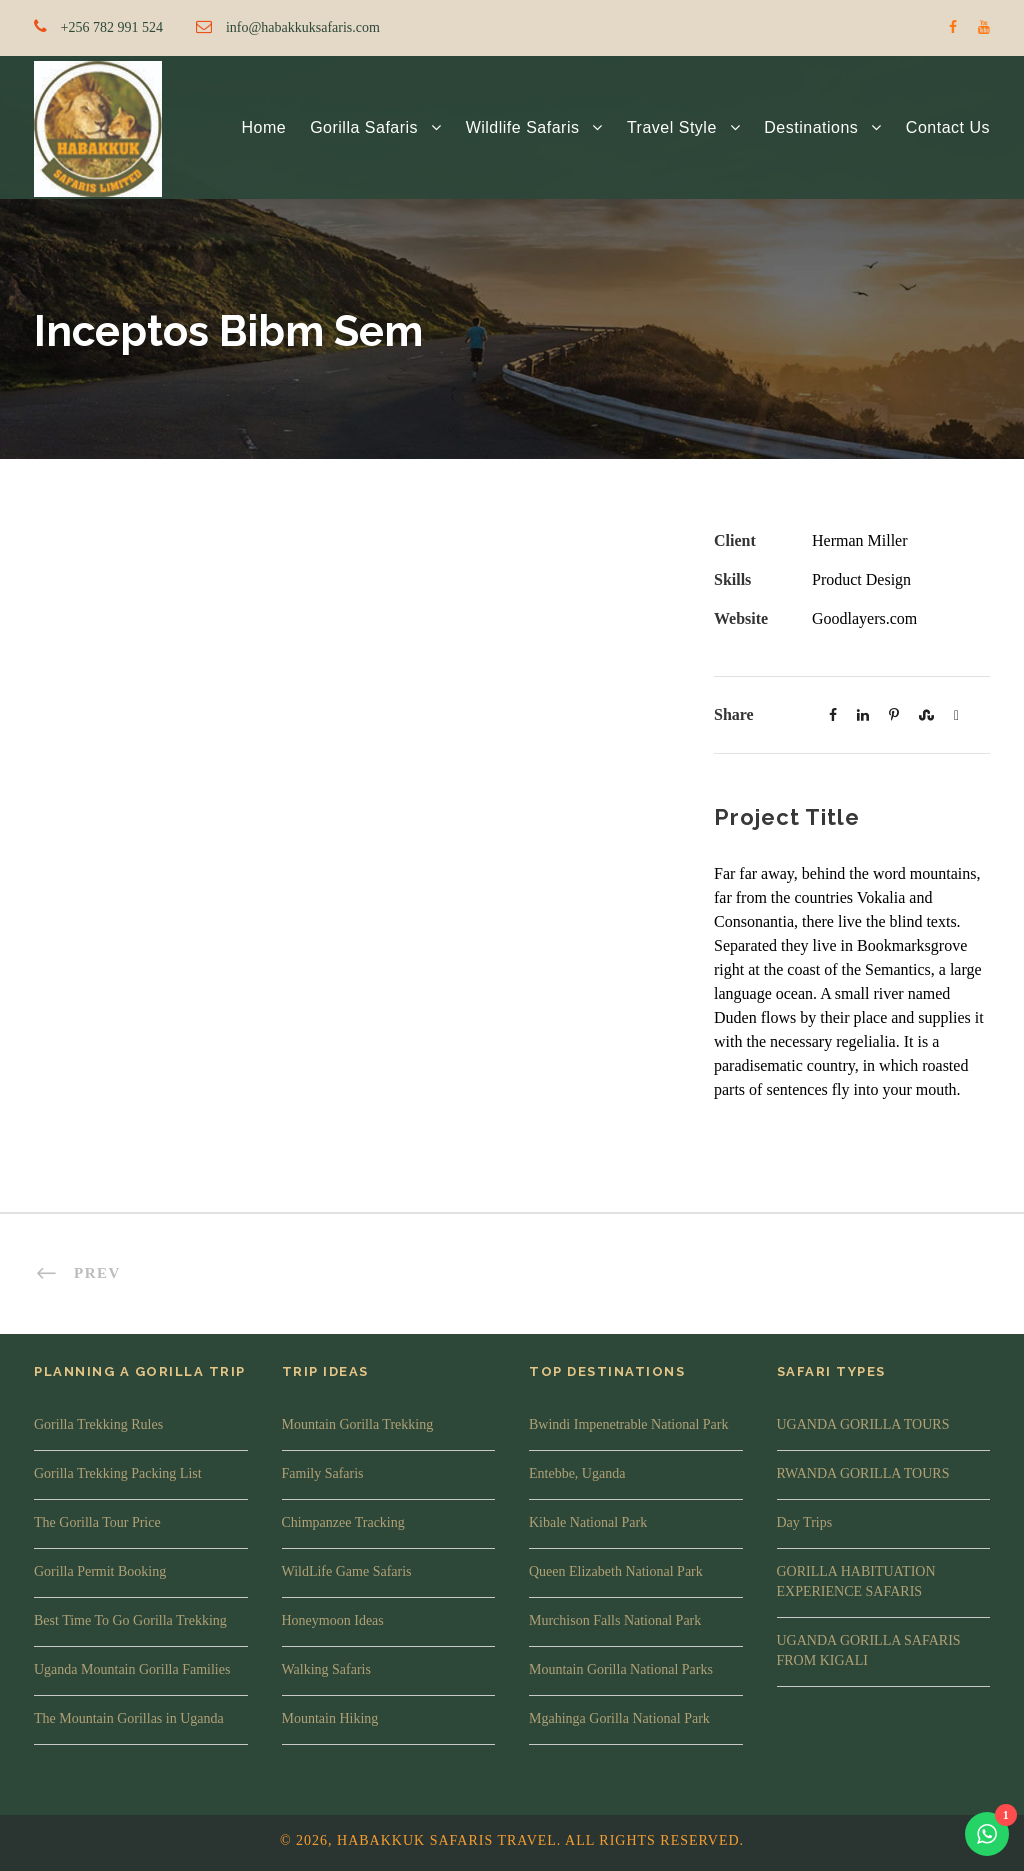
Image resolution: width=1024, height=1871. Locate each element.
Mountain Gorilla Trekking (358, 1424)
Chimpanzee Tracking (343, 1522)
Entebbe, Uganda (577, 1473)
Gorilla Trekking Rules (98, 1424)
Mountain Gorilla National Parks (621, 1669)
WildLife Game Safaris (347, 1571)
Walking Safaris (326, 1669)
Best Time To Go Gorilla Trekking (130, 1620)
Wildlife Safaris (523, 127)
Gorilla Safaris (364, 127)
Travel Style (672, 127)
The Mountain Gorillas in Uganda (129, 1718)
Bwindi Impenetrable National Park (628, 1424)
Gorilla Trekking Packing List (118, 1473)
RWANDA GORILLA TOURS (863, 1473)
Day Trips (805, 1522)
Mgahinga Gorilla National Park (619, 1718)
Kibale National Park (588, 1522)
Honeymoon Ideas (333, 1620)
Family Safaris (323, 1473)
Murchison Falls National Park (615, 1620)
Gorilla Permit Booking (100, 1571)
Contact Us (948, 127)
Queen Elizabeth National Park (616, 1571)
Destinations (811, 127)
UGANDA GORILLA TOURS (863, 1424)
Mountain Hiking (330, 1718)
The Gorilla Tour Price (97, 1522)
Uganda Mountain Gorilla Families (132, 1669)
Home (263, 127)
